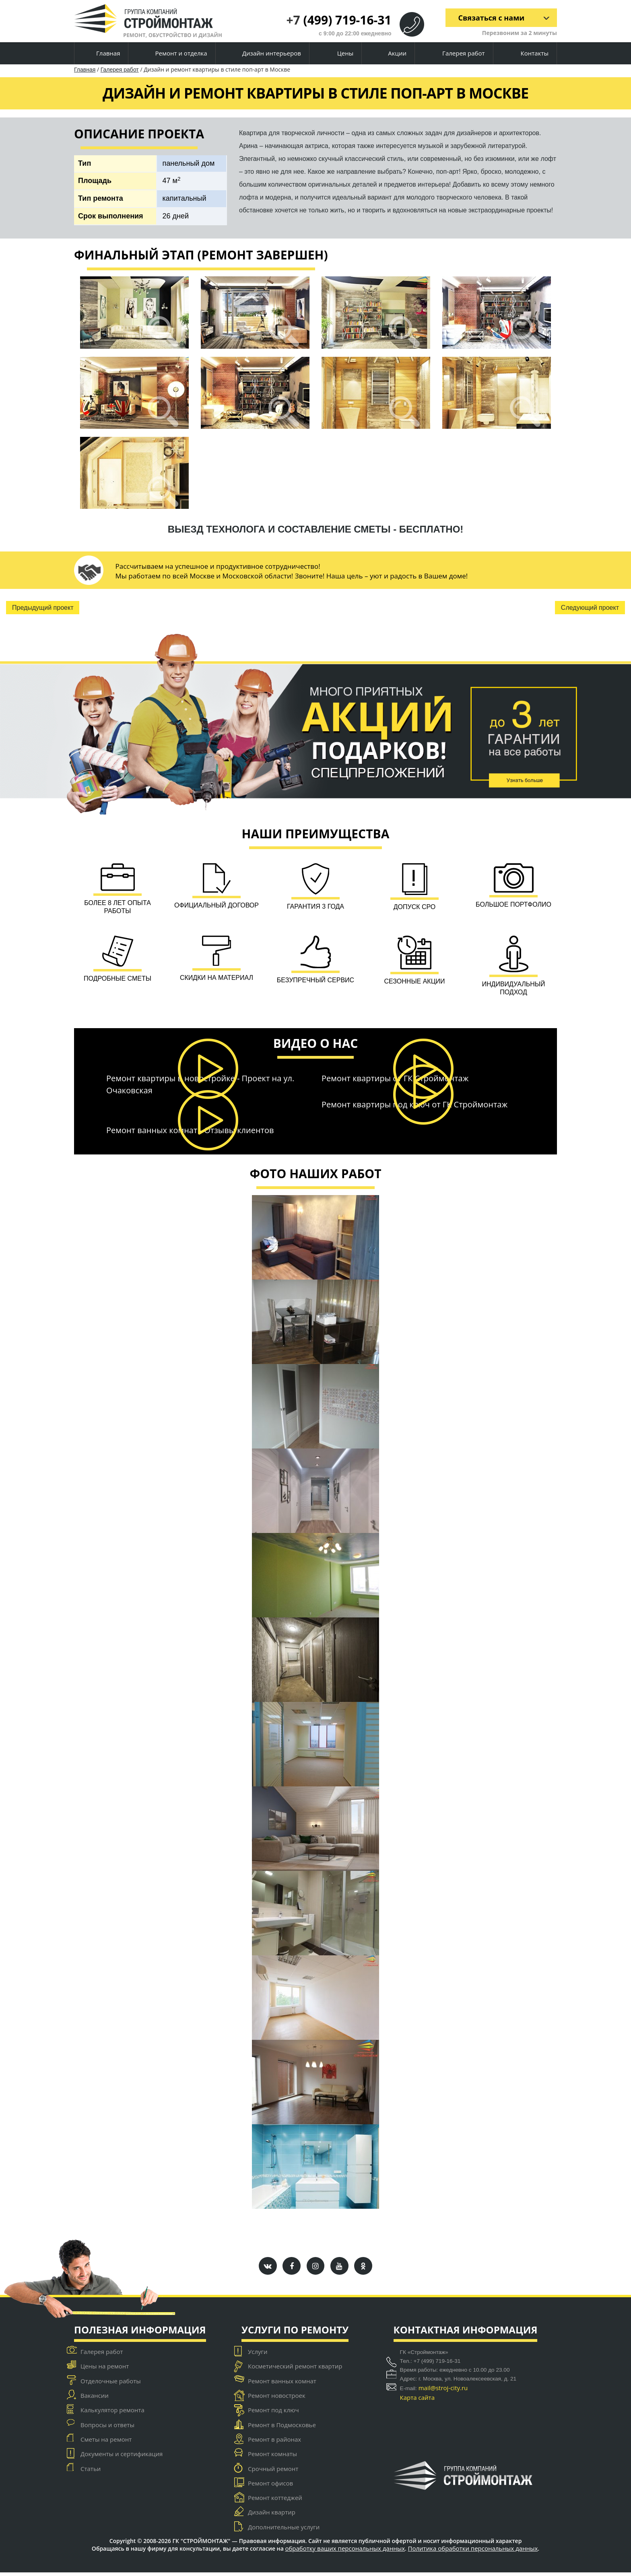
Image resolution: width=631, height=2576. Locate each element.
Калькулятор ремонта (112, 2414)
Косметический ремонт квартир (295, 2370)
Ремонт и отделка (174, 53)
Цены (338, 53)
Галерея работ (457, 53)
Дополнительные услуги (284, 2531)
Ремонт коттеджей (275, 2502)
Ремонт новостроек (276, 2399)
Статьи (90, 2472)
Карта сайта (417, 2401)
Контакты (528, 53)
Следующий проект (590, 607)
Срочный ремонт (273, 2472)
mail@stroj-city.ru (443, 2391)
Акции (390, 54)
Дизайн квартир (271, 2516)
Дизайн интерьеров (265, 53)
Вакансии (94, 2399)
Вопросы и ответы (107, 2428)
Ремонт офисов (270, 2487)
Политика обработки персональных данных (473, 2552)
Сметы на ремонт (106, 2443)
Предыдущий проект (42, 607)
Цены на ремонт (104, 2370)
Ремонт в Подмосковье (282, 2428)
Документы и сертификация (121, 2458)
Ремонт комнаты (272, 2458)
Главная (101, 53)
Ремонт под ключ (273, 2414)
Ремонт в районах (274, 2443)
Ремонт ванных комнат (282, 2385)
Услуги (258, 2355)
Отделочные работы (110, 2385)
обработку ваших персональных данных (345, 2552)
